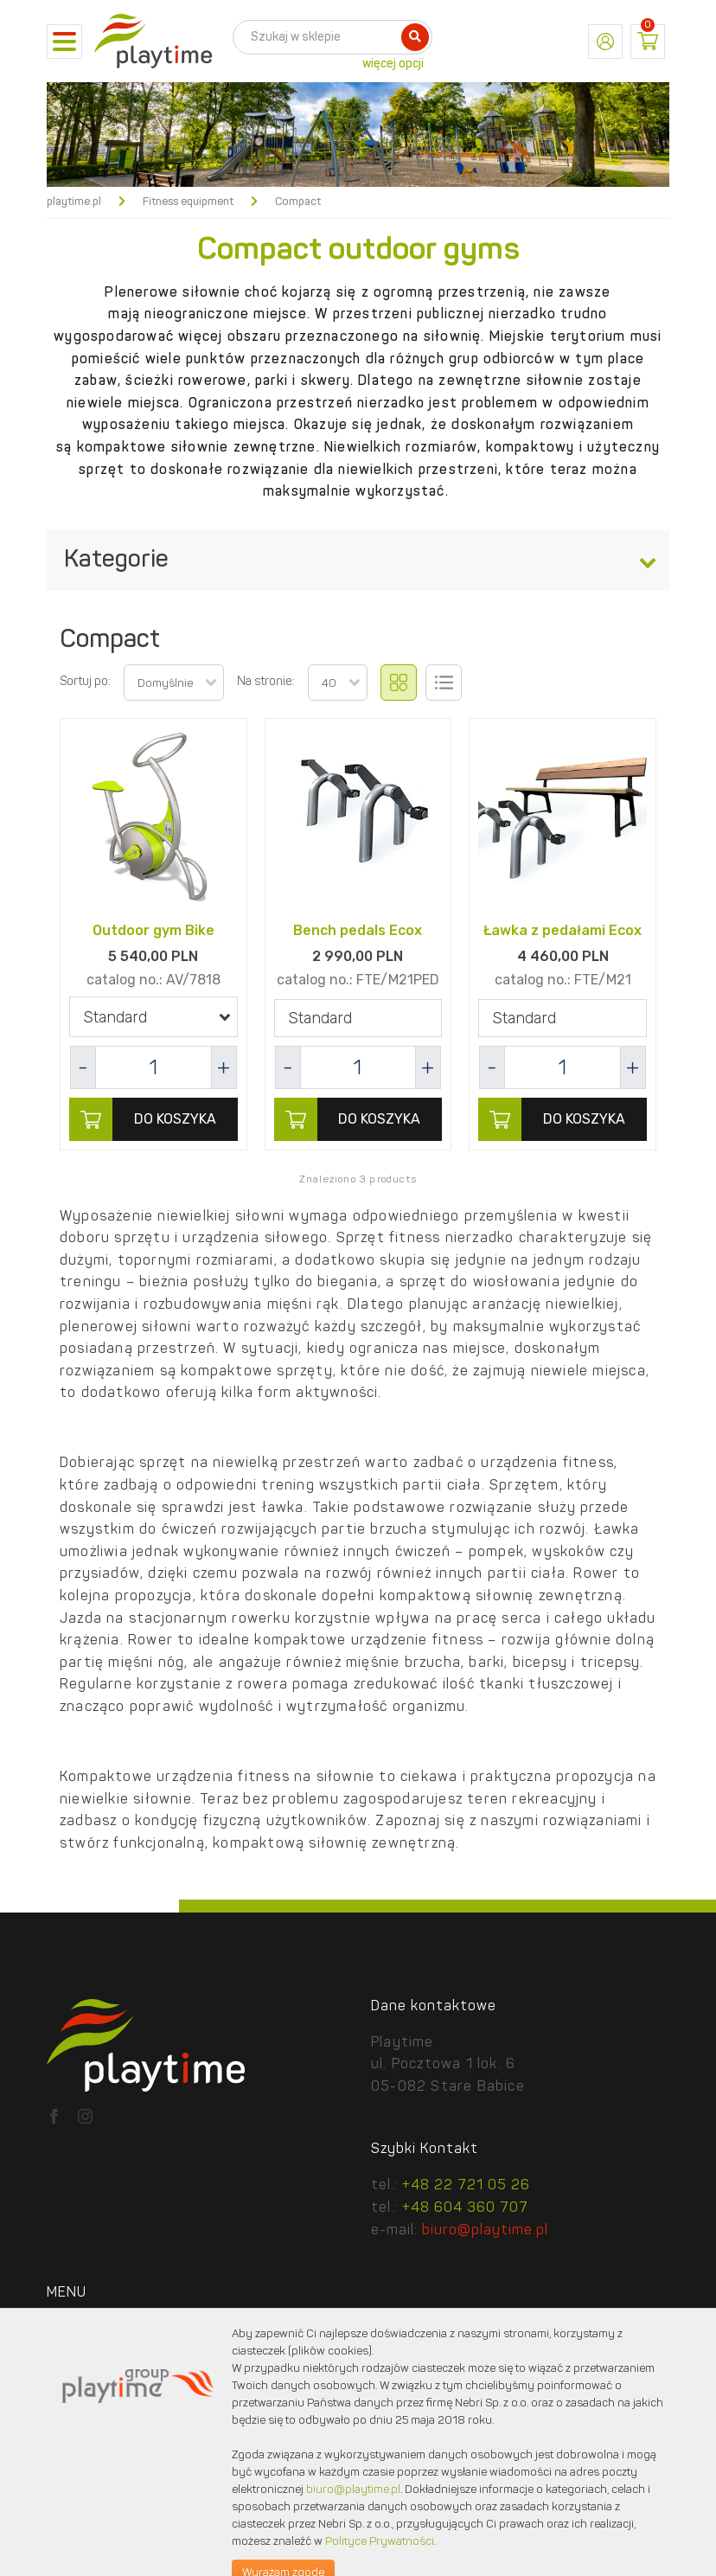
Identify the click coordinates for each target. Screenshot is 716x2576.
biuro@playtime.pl (485, 2231)
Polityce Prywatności (379, 2541)
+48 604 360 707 (465, 2208)
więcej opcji (393, 64)
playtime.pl (74, 202)
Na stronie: (266, 682)
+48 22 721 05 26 (466, 2186)
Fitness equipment (188, 202)
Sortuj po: (85, 682)
